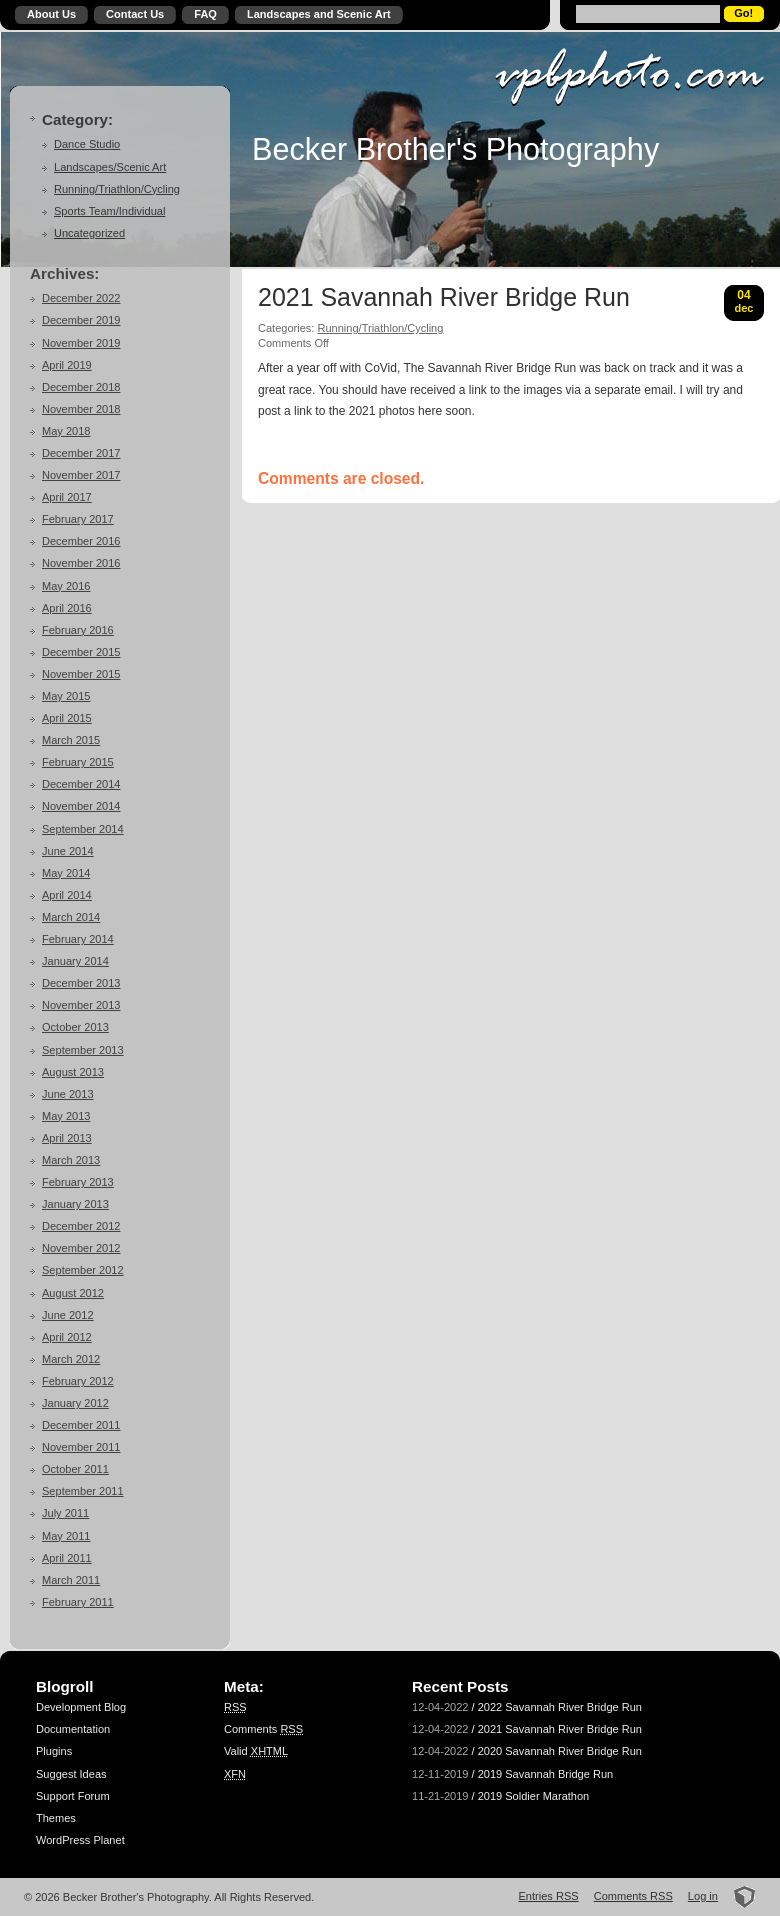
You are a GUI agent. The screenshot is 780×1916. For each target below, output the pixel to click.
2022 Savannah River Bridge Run (560, 1707)
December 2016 (81, 541)
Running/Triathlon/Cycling (117, 189)
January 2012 (75, 1403)
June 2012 (68, 1315)
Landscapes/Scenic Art (110, 167)
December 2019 (81, 320)
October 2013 (75, 1027)
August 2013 (73, 1072)
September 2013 (83, 1050)
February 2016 (78, 630)
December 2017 (81, 453)
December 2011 (81, 1425)
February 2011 (78, 1602)
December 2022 (81, 298)
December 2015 (81, 652)
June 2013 (68, 1094)
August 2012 (73, 1293)
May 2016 (66, 586)
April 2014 (67, 895)
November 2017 (81, 475)
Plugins (54, 1751)
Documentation (73, 1729)
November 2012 (81, 1248)
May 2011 (66, 1536)
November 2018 (81, 409)
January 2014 (75, 961)
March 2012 (71, 1359)
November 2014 (81, 806)
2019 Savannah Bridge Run (546, 1774)
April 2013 (67, 1138)
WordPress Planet (80, 1840)
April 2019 (67, 365)
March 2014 (71, 917)
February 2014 (78, 939)
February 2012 (78, 1381)
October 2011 (75, 1469)
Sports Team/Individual (109, 211)
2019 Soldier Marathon (534, 1796)
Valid (256, 1751)
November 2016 (81, 563)
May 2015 (66, 696)
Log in (703, 1896)
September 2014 (83, 829)
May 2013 (66, 1116)
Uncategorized (89, 233)
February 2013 (78, 1182)
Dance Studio (87, 144)
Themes (56, 1818)
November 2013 (81, 1005)
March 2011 (71, 1580)
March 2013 (71, 1160)
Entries (549, 1896)
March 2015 (71, 740)
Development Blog (81, 1707)
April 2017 (67, 497)
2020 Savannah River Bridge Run (560, 1751)
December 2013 (81, 983)
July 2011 (65, 1513)
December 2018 (81, 387)
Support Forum (73, 1796)
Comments (263, 1729)
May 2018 (66, 431)
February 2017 (78, 519)
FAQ (205, 14)
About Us (51, 14)
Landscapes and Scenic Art (319, 14)
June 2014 (68, 851)
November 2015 (81, 674)
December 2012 (81, 1226)
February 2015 (78, 762)
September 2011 (83, 1491)
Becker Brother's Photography (455, 149)
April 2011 (67, 1558)
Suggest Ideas (71, 1774)
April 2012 (67, 1337)
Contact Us (135, 14)
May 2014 (66, 873)
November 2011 (81, 1447)
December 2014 (81, 784)
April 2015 (67, 718)
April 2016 (67, 608)
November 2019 (81, 343)
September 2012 (83, 1270)
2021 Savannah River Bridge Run (444, 298)
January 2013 (75, 1204)
